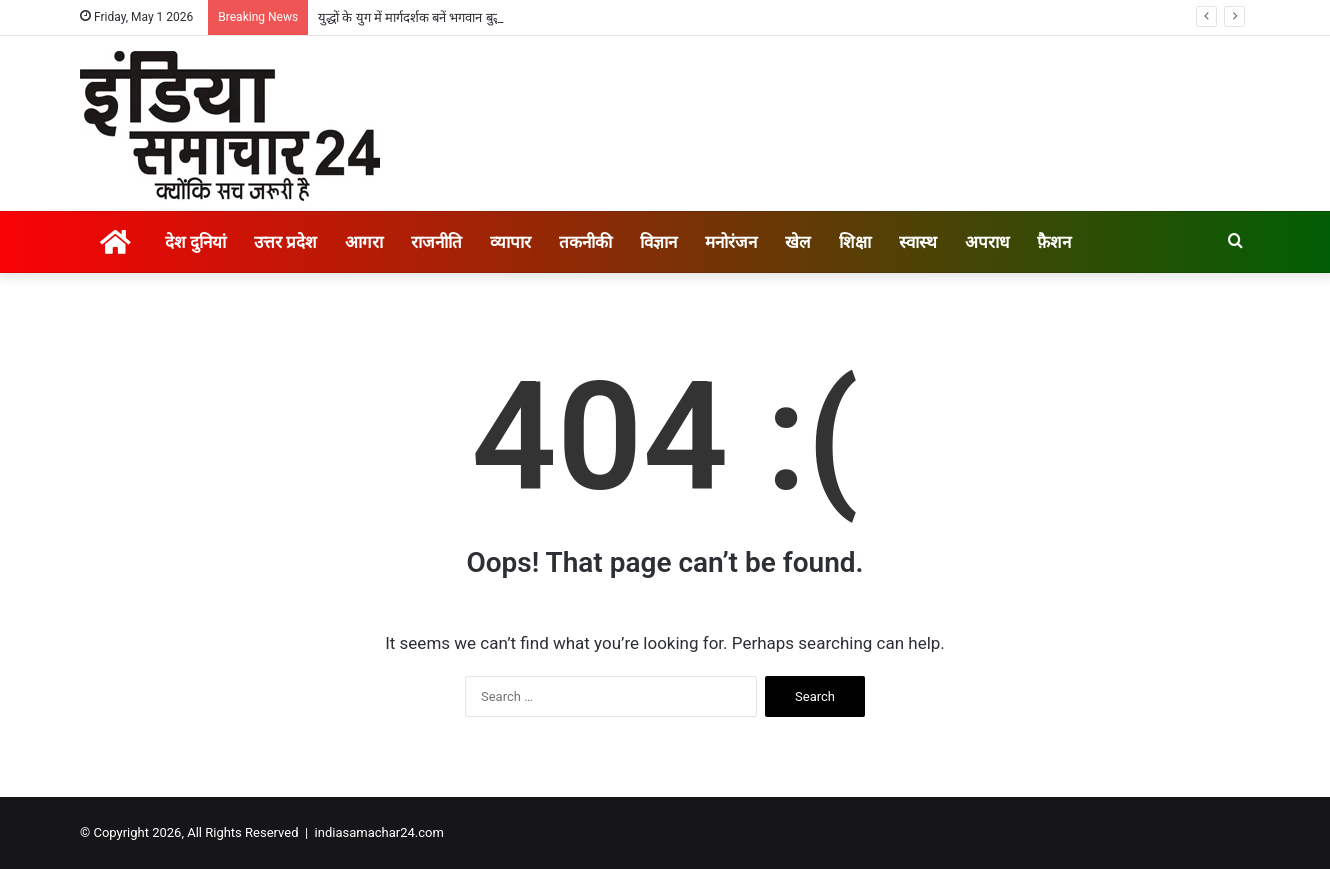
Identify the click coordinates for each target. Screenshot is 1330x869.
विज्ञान (658, 242)
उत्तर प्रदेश (285, 242)
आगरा (364, 242)
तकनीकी (585, 242)
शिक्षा (855, 242)
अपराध (987, 242)
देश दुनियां (195, 242)
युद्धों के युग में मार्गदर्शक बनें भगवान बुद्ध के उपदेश (433, 17)
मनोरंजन (731, 242)
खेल (798, 242)
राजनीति (436, 242)
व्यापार (510, 242)
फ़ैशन (1054, 242)
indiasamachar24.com (379, 832)
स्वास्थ (918, 242)
